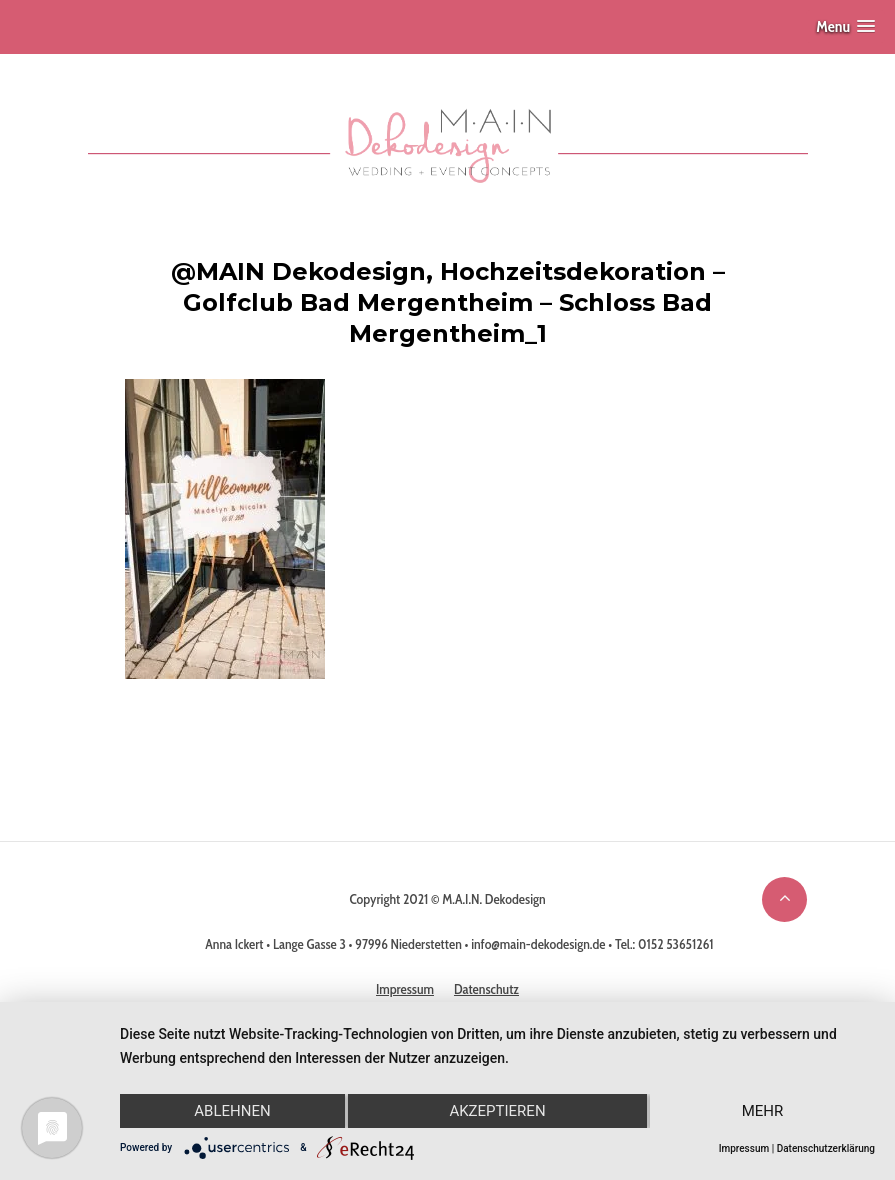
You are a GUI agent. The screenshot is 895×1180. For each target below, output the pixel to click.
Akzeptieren (497, 1111)
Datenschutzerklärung (826, 1148)
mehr (763, 1111)
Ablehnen (232, 1111)
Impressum (744, 1148)
